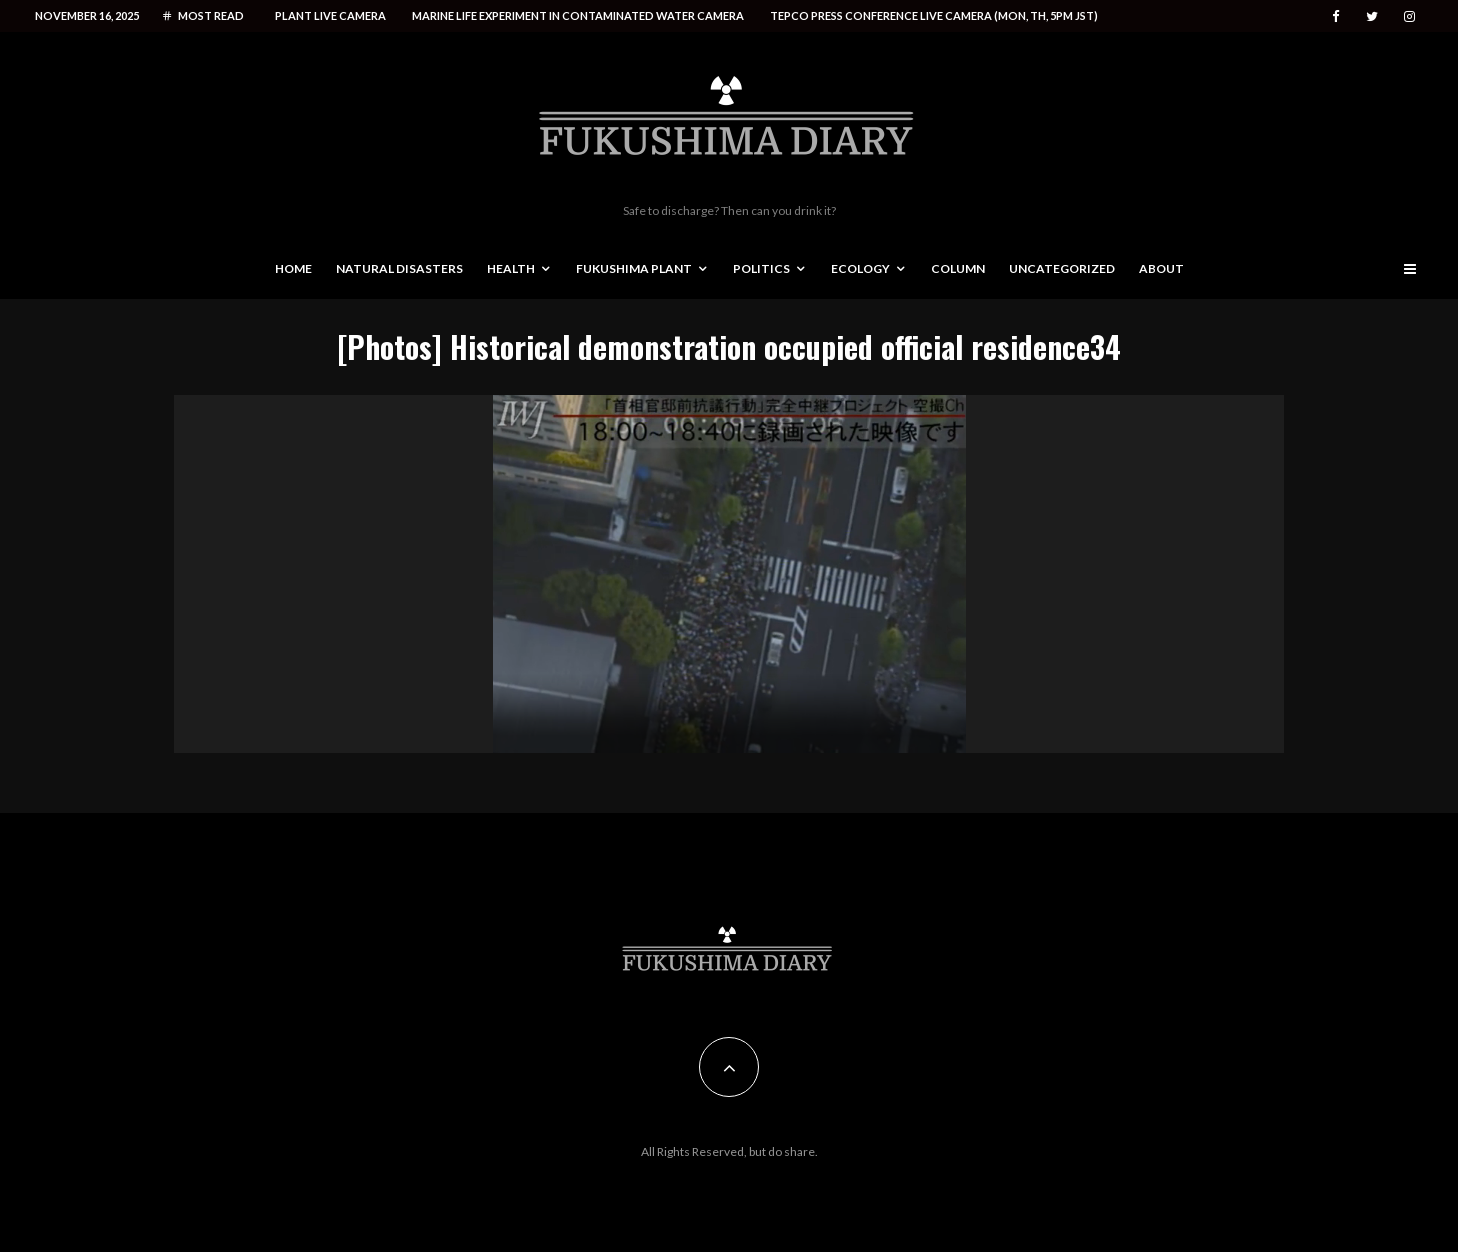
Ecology (860, 268)
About (1161, 268)
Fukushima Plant (634, 268)
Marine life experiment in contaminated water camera (578, 15)
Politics (761, 268)
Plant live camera (330, 15)
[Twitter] (1372, 16)
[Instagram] (1409, 16)
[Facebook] (1336, 16)
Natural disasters (399, 268)
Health (511, 268)
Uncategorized (1062, 268)
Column (958, 268)
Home (293, 268)
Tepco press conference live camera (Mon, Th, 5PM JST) (934, 15)
